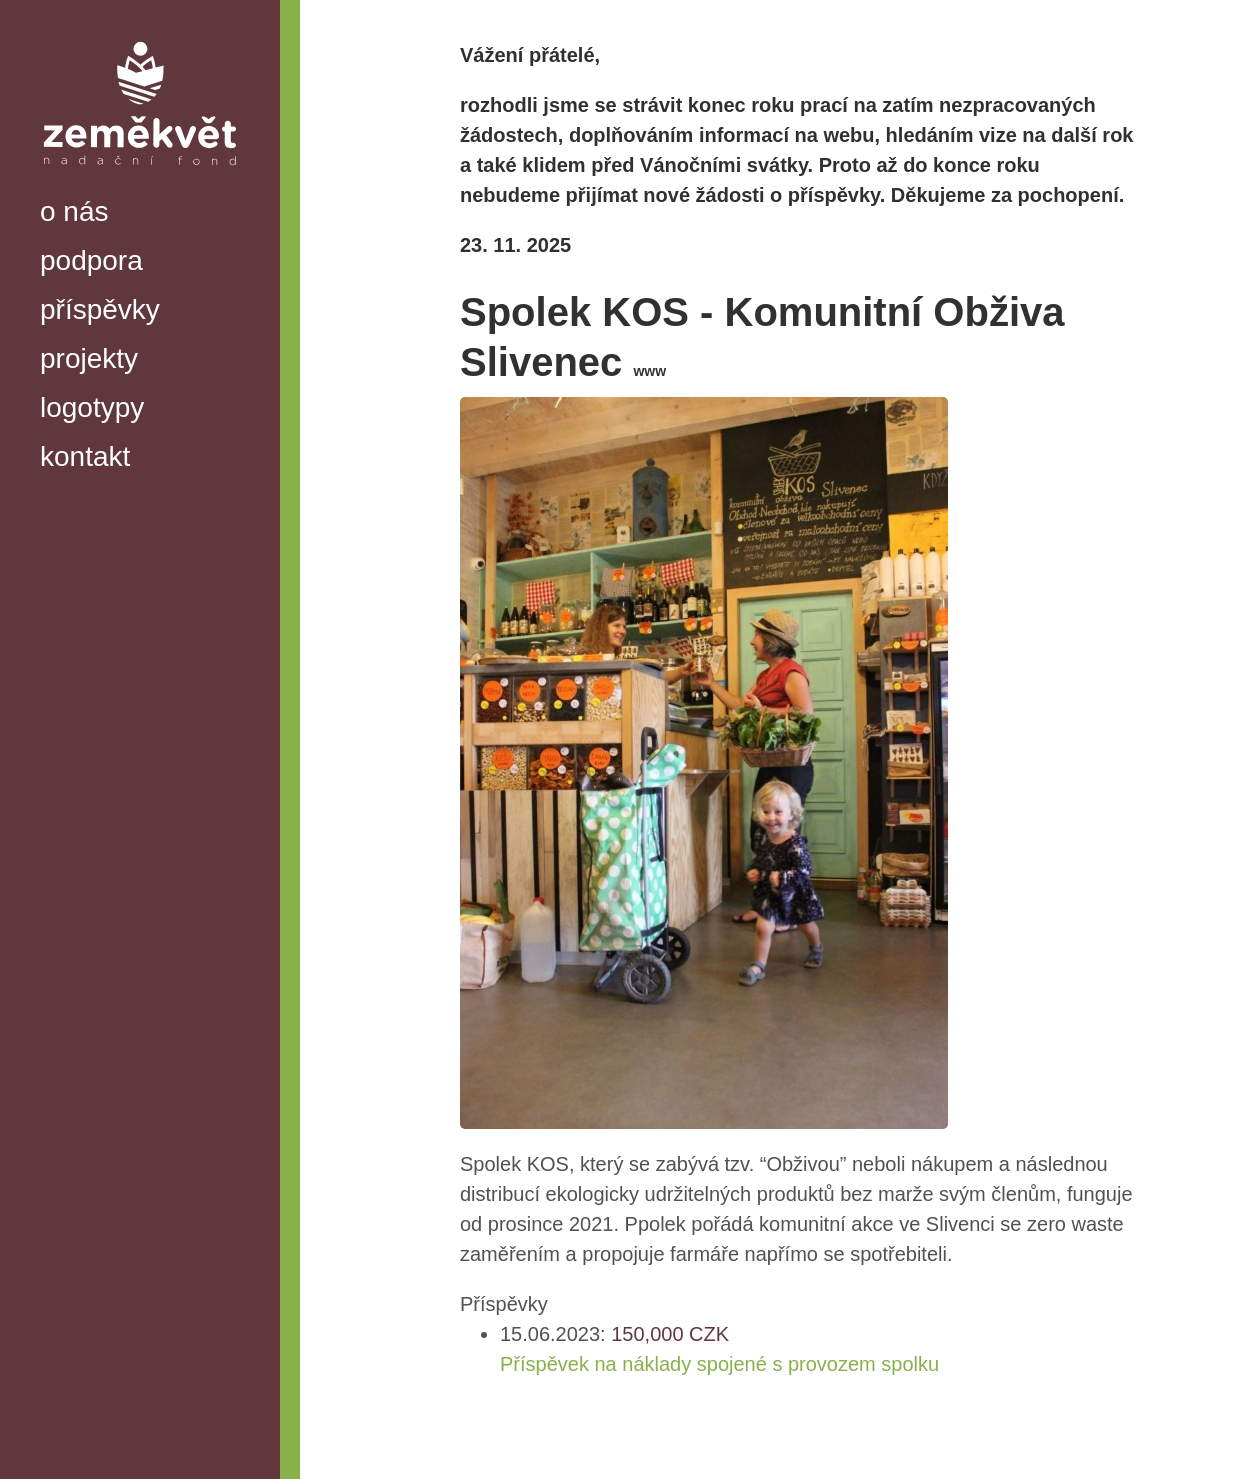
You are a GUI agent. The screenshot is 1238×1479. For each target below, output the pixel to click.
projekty (89, 358)
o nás (74, 211)
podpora (91, 260)
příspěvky (100, 309)
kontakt (85, 456)
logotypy (92, 407)
